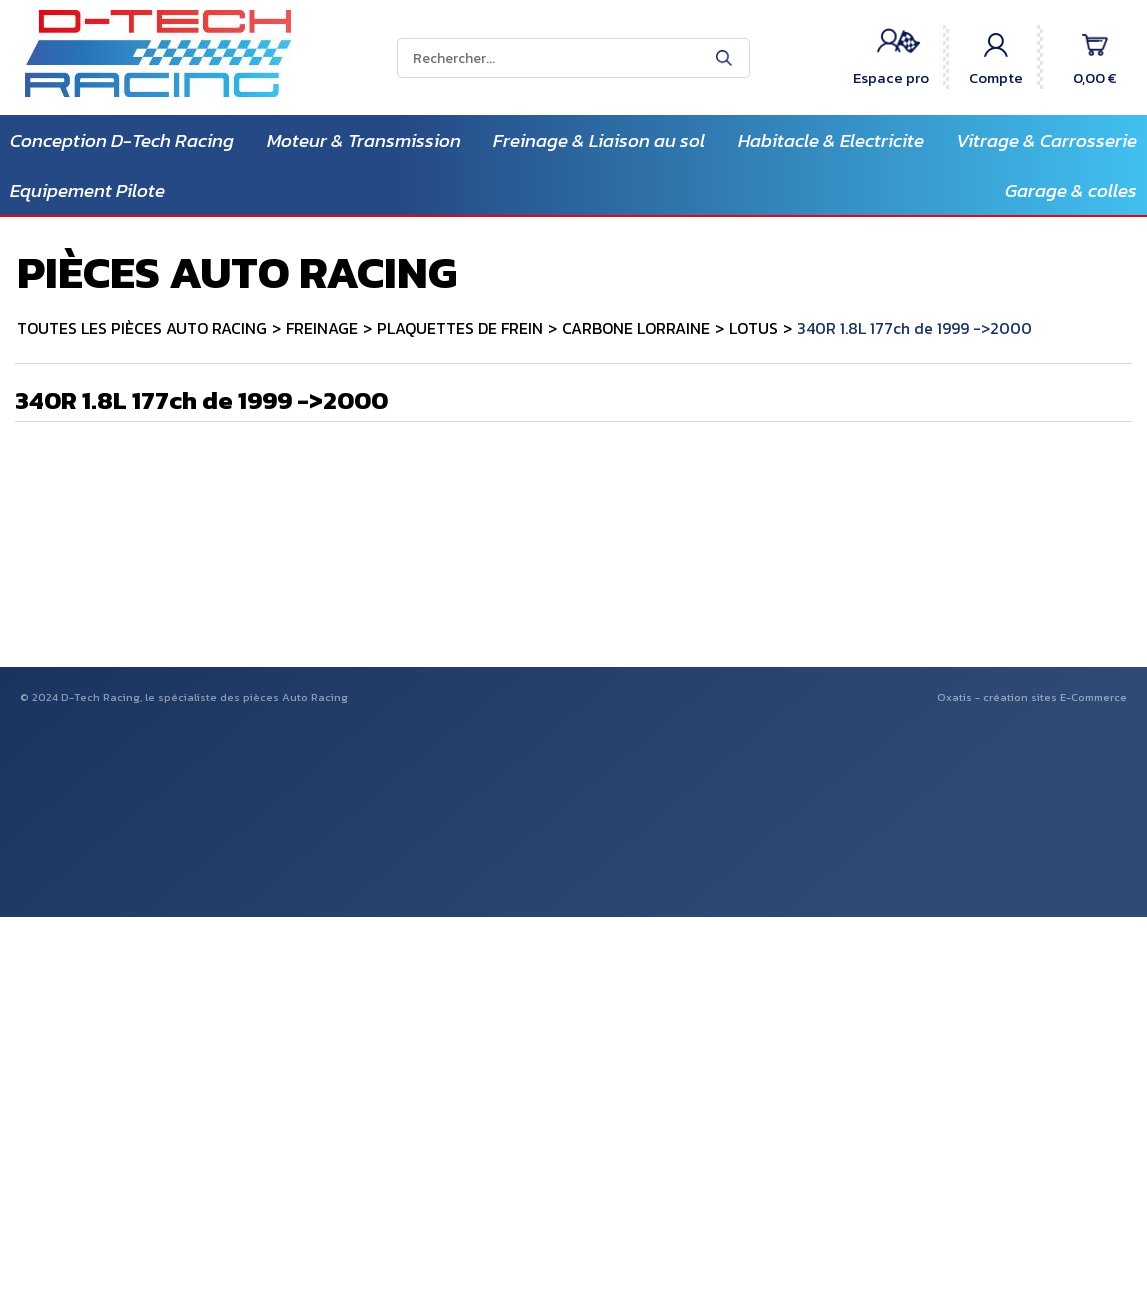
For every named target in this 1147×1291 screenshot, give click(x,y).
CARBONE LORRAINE (636, 328)
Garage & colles (1071, 190)
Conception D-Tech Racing (122, 140)
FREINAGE (322, 328)
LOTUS (753, 328)
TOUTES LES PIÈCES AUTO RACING (142, 328)
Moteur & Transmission (364, 140)
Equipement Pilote (87, 190)
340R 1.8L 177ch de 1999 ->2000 (914, 328)
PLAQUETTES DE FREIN (460, 328)
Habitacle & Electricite (831, 140)
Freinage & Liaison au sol (599, 140)
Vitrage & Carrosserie (1046, 140)
